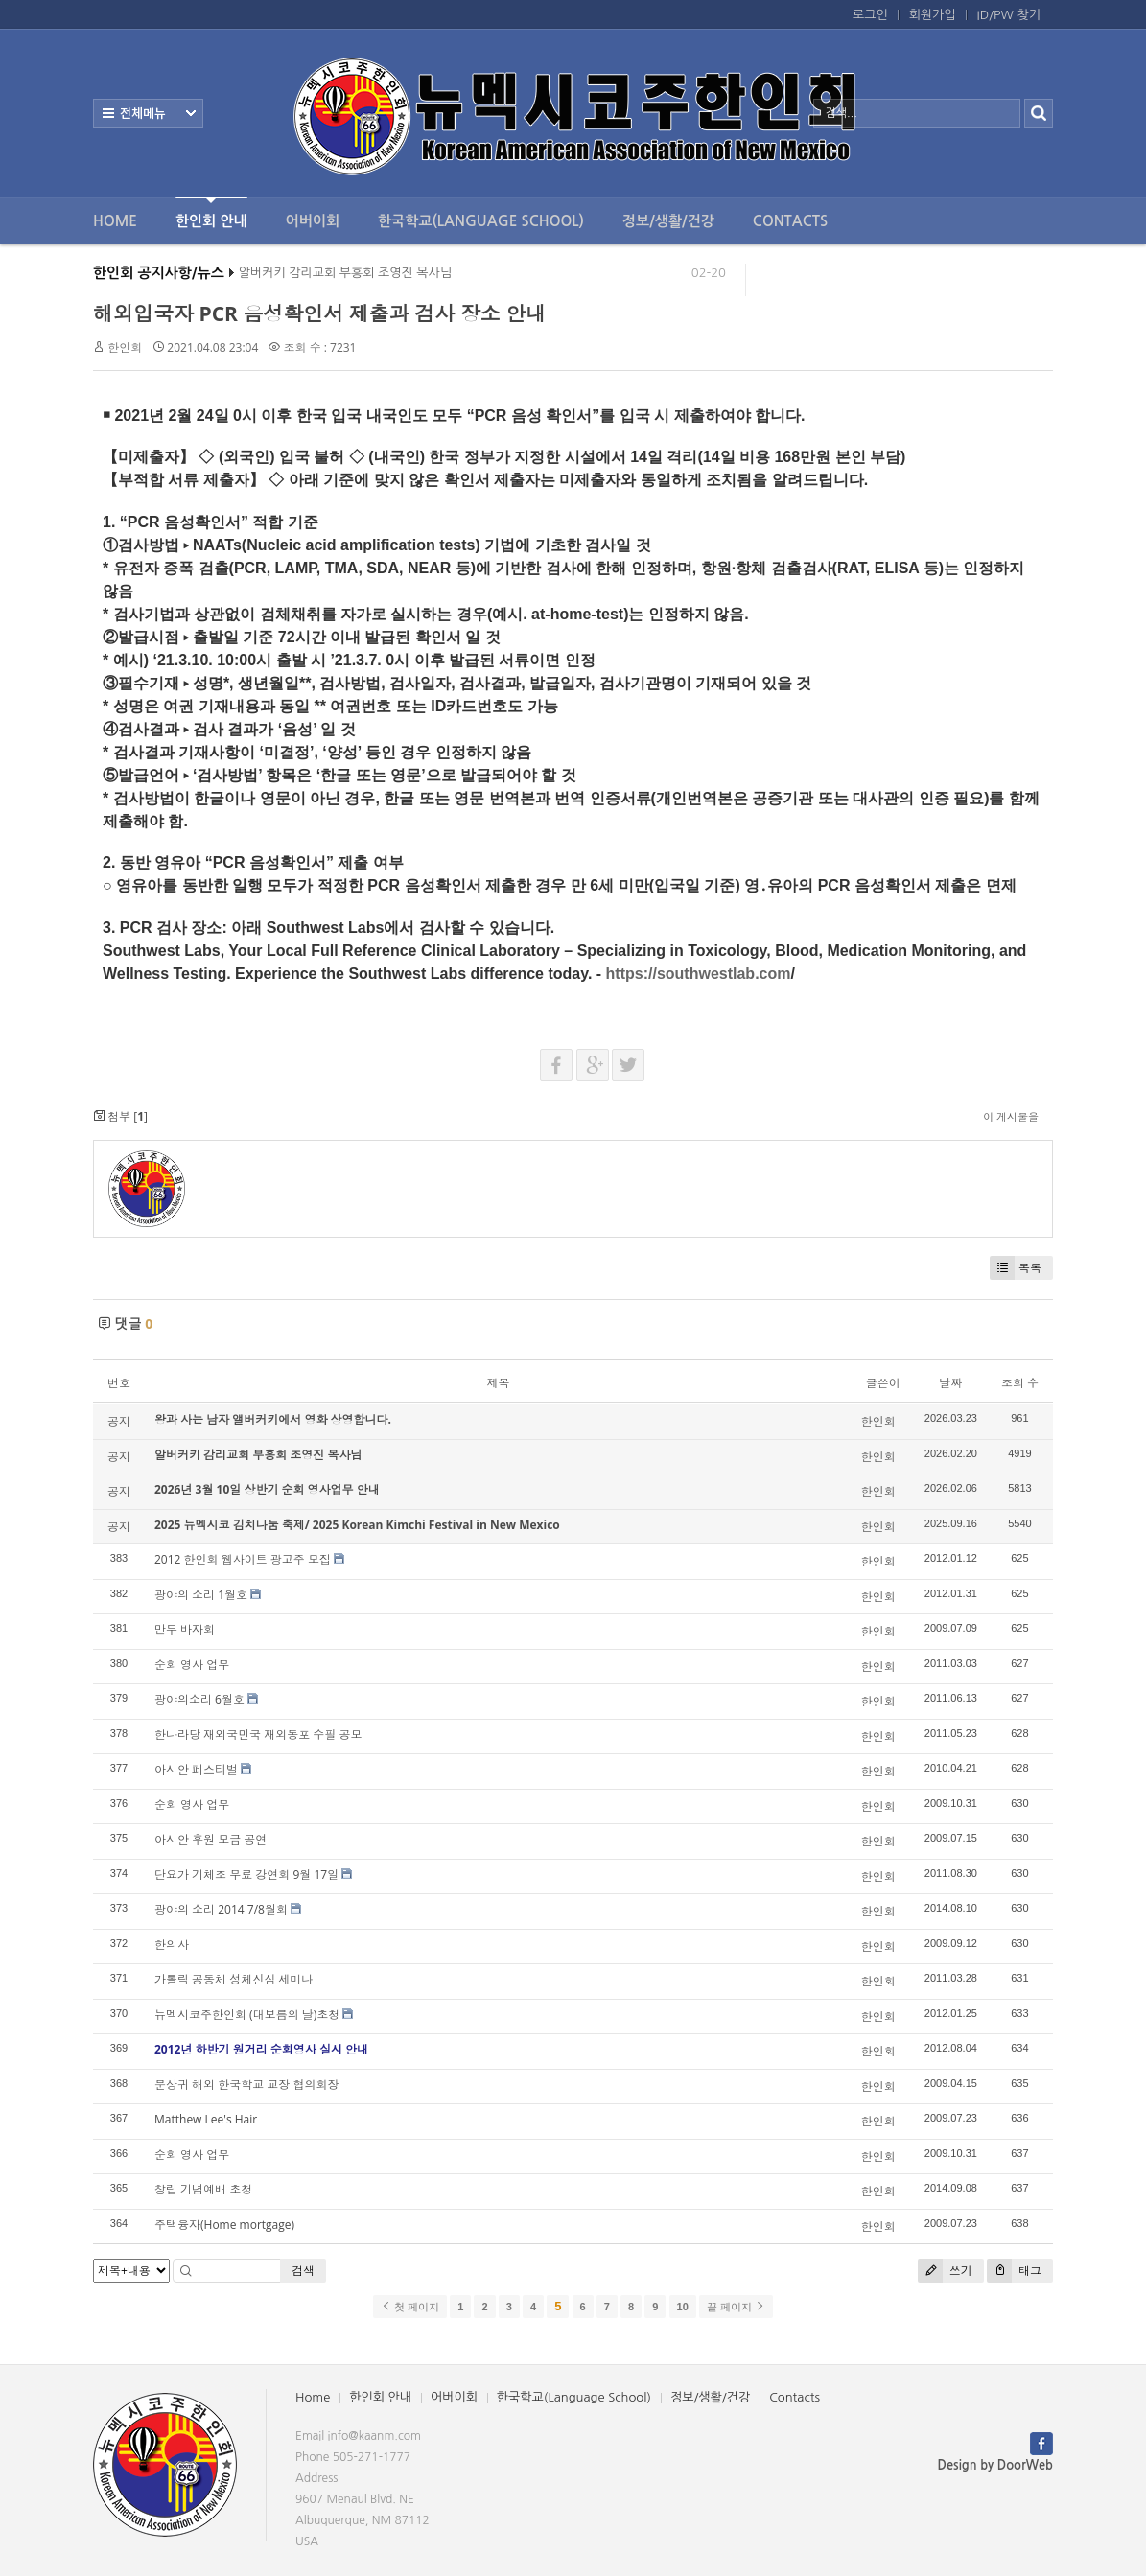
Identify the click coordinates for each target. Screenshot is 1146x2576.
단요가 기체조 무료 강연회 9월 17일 (246, 1875)
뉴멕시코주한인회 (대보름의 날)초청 (246, 2015)
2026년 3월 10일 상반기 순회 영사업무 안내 (267, 1489)
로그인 (870, 15)
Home (115, 221)
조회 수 (1020, 1383)
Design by (995, 2465)
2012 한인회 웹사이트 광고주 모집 (242, 1559)
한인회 (124, 347)
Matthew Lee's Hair (205, 2119)
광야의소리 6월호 (199, 1699)
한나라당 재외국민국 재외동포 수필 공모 (258, 1735)
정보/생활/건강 (668, 221)
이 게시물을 (1011, 1116)
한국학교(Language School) (481, 221)
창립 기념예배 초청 (203, 2189)
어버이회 (312, 221)
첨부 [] (120, 1116)
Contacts (790, 221)
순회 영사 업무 (191, 1665)
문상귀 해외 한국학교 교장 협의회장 (246, 2085)
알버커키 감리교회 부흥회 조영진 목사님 (345, 278)
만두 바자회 (184, 1629)
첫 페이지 (410, 2306)
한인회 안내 (211, 212)
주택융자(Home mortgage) (224, 2224)
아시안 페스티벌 (196, 1769)
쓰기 (945, 2271)
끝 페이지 (736, 2306)
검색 (303, 2271)
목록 (1015, 1268)
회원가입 (932, 15)
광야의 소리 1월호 (200, 1595)
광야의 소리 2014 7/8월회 (221, 1909)
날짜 (950, 1383)
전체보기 (148, 113)
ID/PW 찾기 (1009, 15)
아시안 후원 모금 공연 (210, 1839)
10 (683, 2306)
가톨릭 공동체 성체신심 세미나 (233, 1979)
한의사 (171, 1945)
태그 (1014, 2271)
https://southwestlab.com (698, 973)
